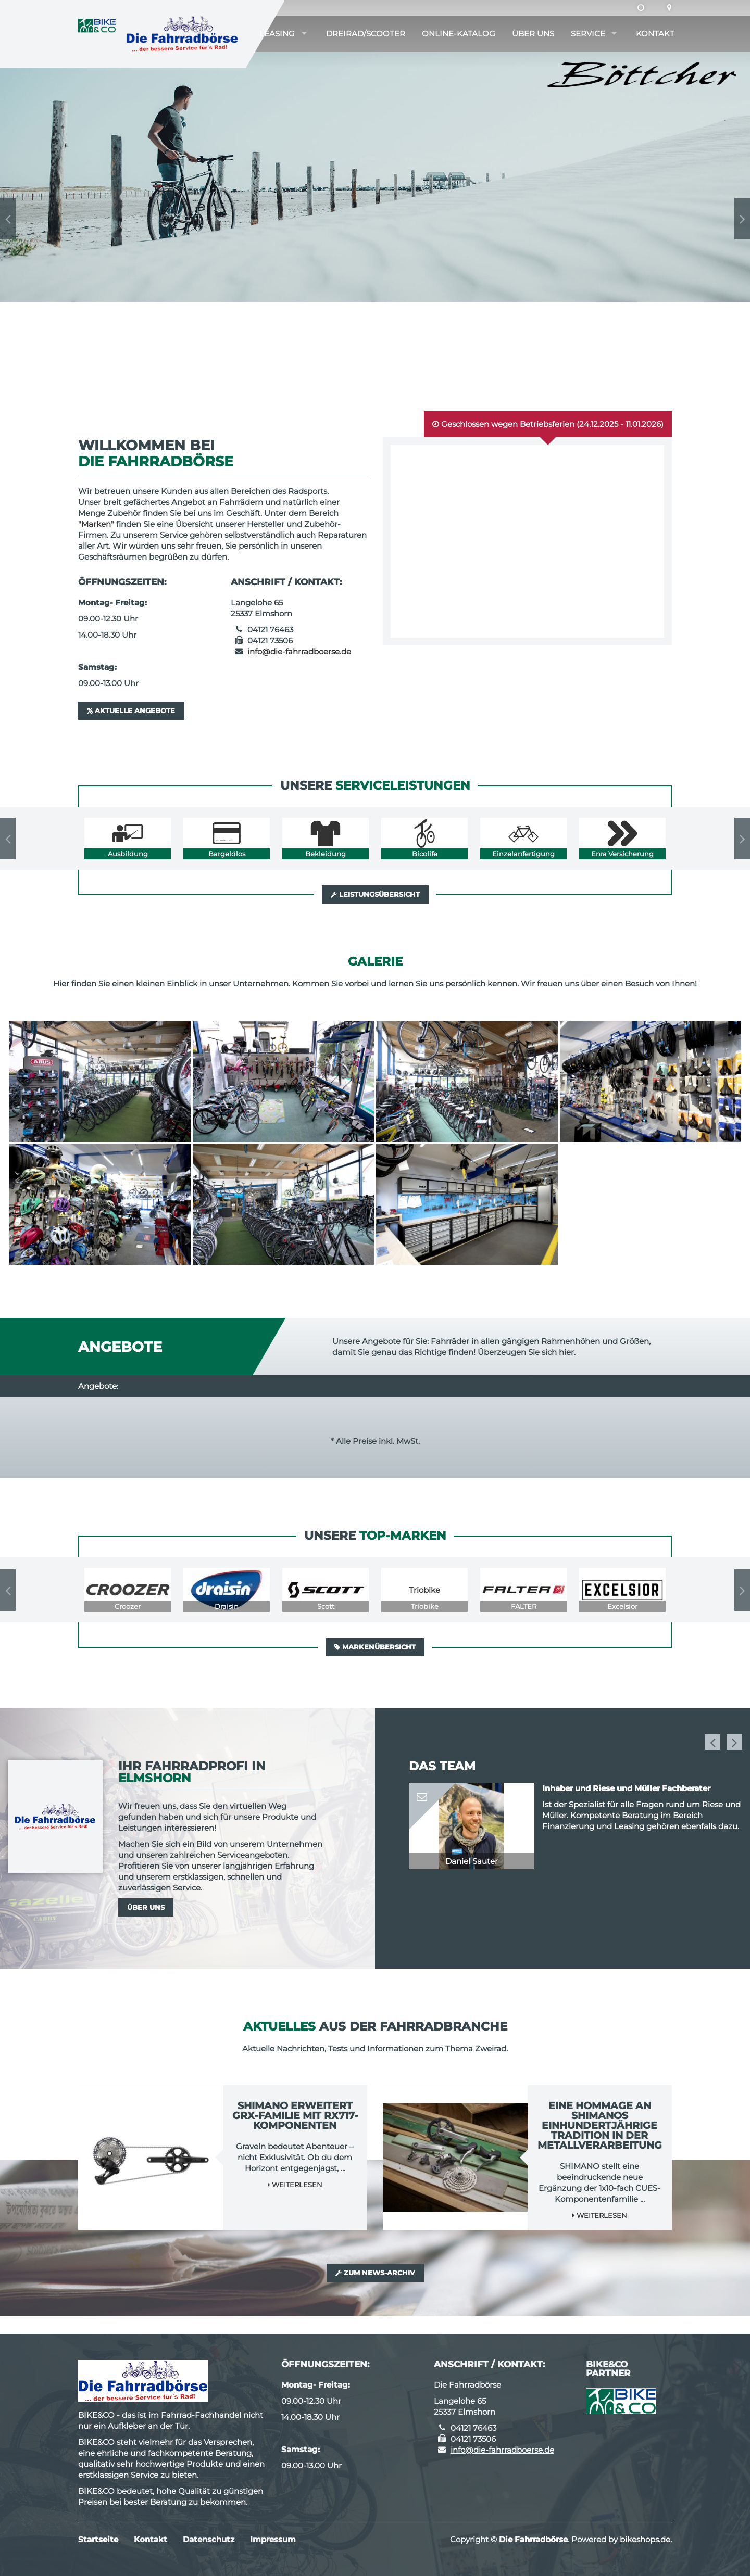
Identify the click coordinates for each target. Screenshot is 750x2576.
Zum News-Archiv (375, 2272)
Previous (8, 218)
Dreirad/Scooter (365, 34)
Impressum (273, 2539)
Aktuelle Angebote (131, 710)
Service (588, 34)
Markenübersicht (375, 1647)
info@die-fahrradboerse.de (299, 651)
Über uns (533, 34)
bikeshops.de (645, 2539)
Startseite (98, 2539)
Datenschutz (208, 2539)
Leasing (277, 34)
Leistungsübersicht (375, 894)
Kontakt (655, 34)
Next (742, 218)
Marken (96, 524)
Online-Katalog (458, 34)
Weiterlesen (295, 2184)
